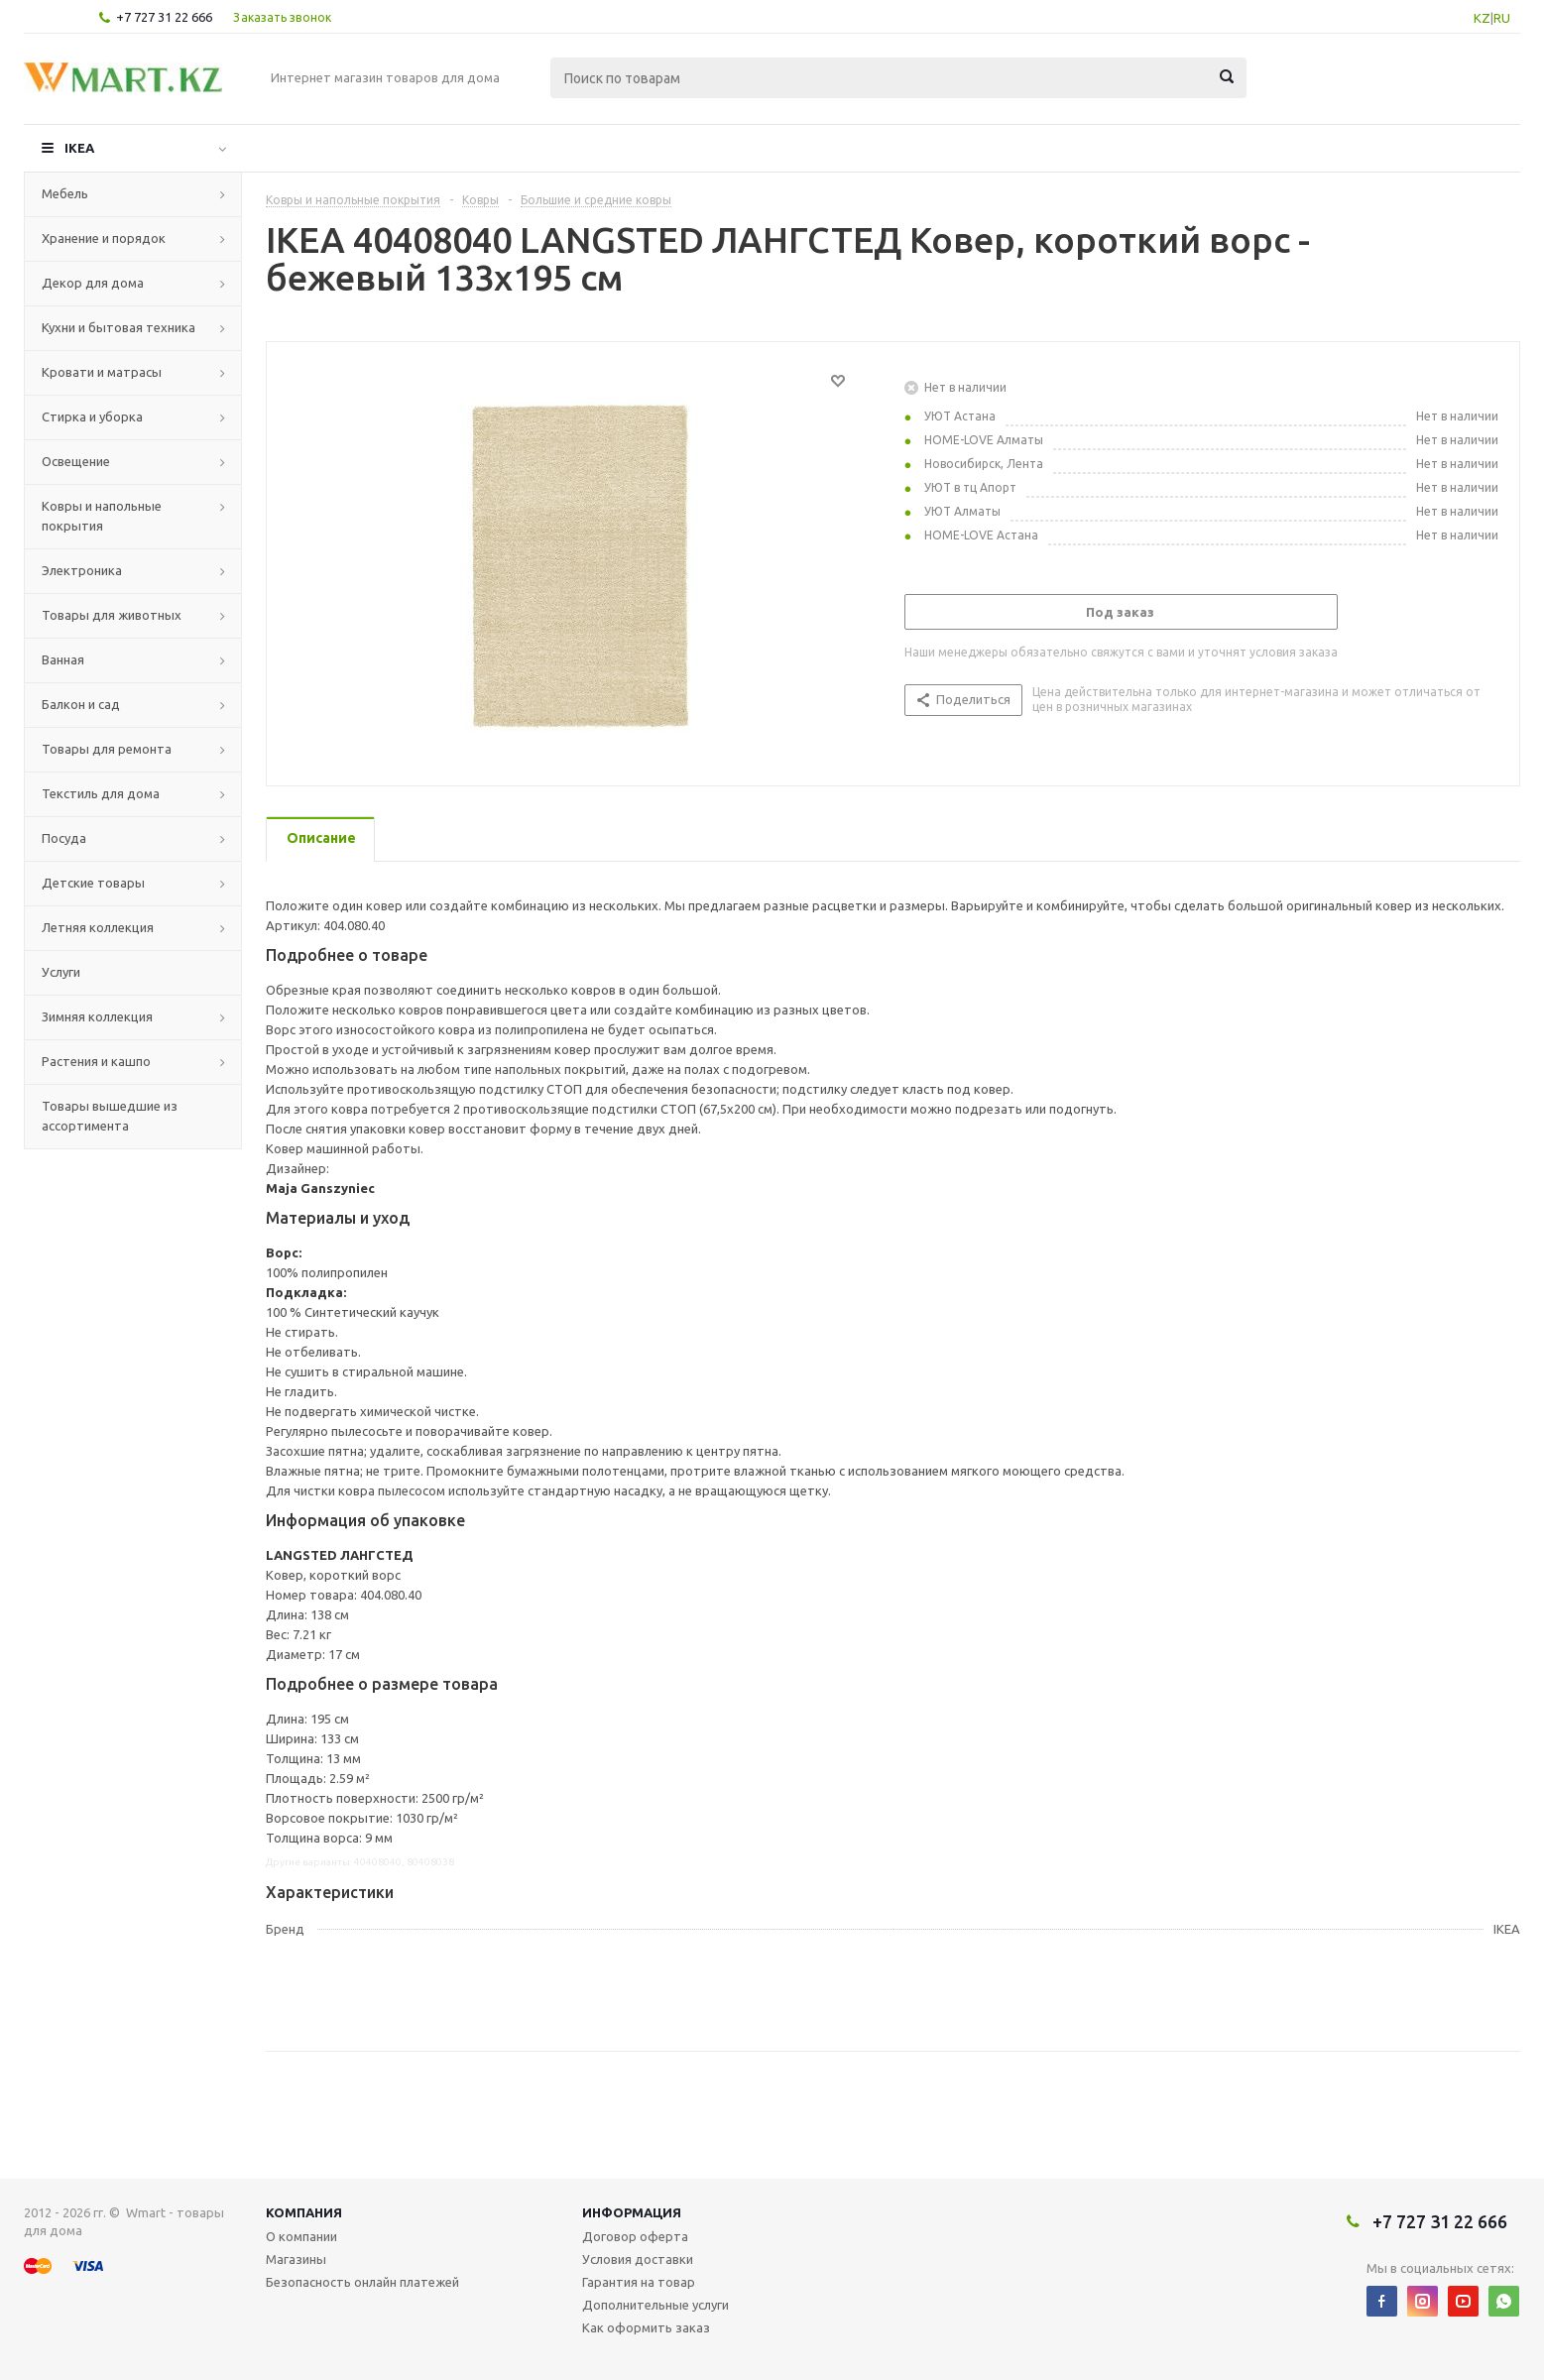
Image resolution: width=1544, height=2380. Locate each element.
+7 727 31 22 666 (164, 17)
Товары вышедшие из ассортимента (110, 1115)
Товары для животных (111, 615)
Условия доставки (637, 2259)
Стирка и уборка (92, 416)
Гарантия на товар (638, 2282)
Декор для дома (93, 283)
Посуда (64, 838)
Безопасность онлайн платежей (362, 2282)
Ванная (63, 659)
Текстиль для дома (101, 793)
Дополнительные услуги (655, 2305)
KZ (1482, 18)
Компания (304, 2212)
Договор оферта (635, 2236)
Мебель (65, 193)
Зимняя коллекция (97, 1016)
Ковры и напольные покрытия (102, 516)
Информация (631, 2212)
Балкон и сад (81, 704)
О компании (301, 2236)
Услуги (61, 972)
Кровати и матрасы (102, 372)
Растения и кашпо (96, 1061)
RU (1501, 18)
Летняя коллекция (98, 927)
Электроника (82, 570)
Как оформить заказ (646, 2327)
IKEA (79, 148)
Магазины (296, 2259)
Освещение (76, 461)
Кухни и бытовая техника (118, 327)
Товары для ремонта (107, 749)
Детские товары (93, 883)
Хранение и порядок (104, 238)
